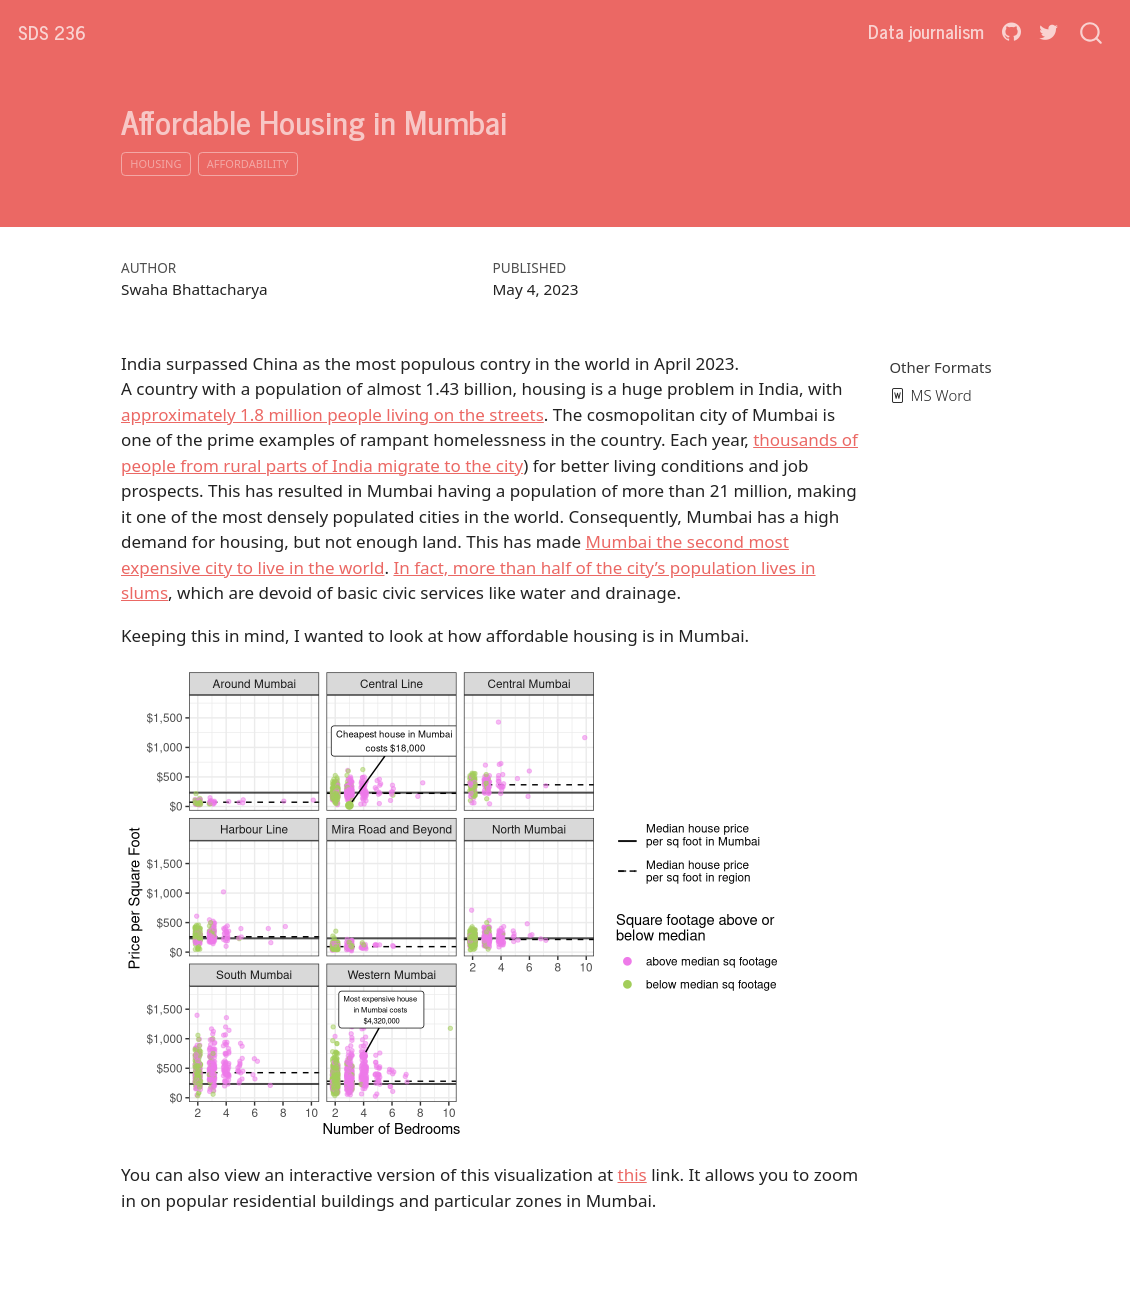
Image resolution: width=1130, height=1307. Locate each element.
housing (155, 163)
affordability (248, 163)
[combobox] (1092, 31)
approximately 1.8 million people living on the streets (332, 414)
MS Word (931, 395)
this (632, 1174)
